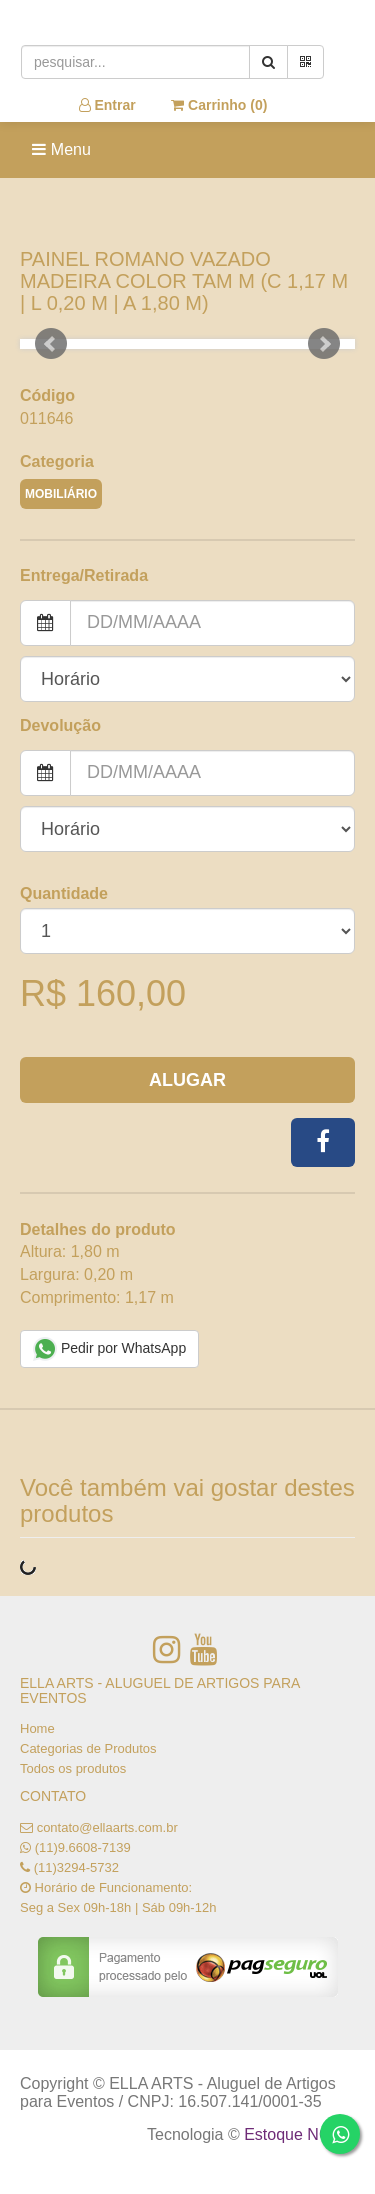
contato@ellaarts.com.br (107, 1827)
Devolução (60, 725)
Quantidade (64, 893)
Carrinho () (219, 105)
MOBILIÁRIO (61, 494)
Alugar (187, 1080)
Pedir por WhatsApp (109, 1349)
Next (324, 344)
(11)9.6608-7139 (83, 1847)
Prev (51, 344)
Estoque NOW (294, 2134)
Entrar (107, 105)
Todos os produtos (73, 1768)
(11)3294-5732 (76, 1867)
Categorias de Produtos (88, 1748)
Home (37, 1728)
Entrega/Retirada (84, 575)
